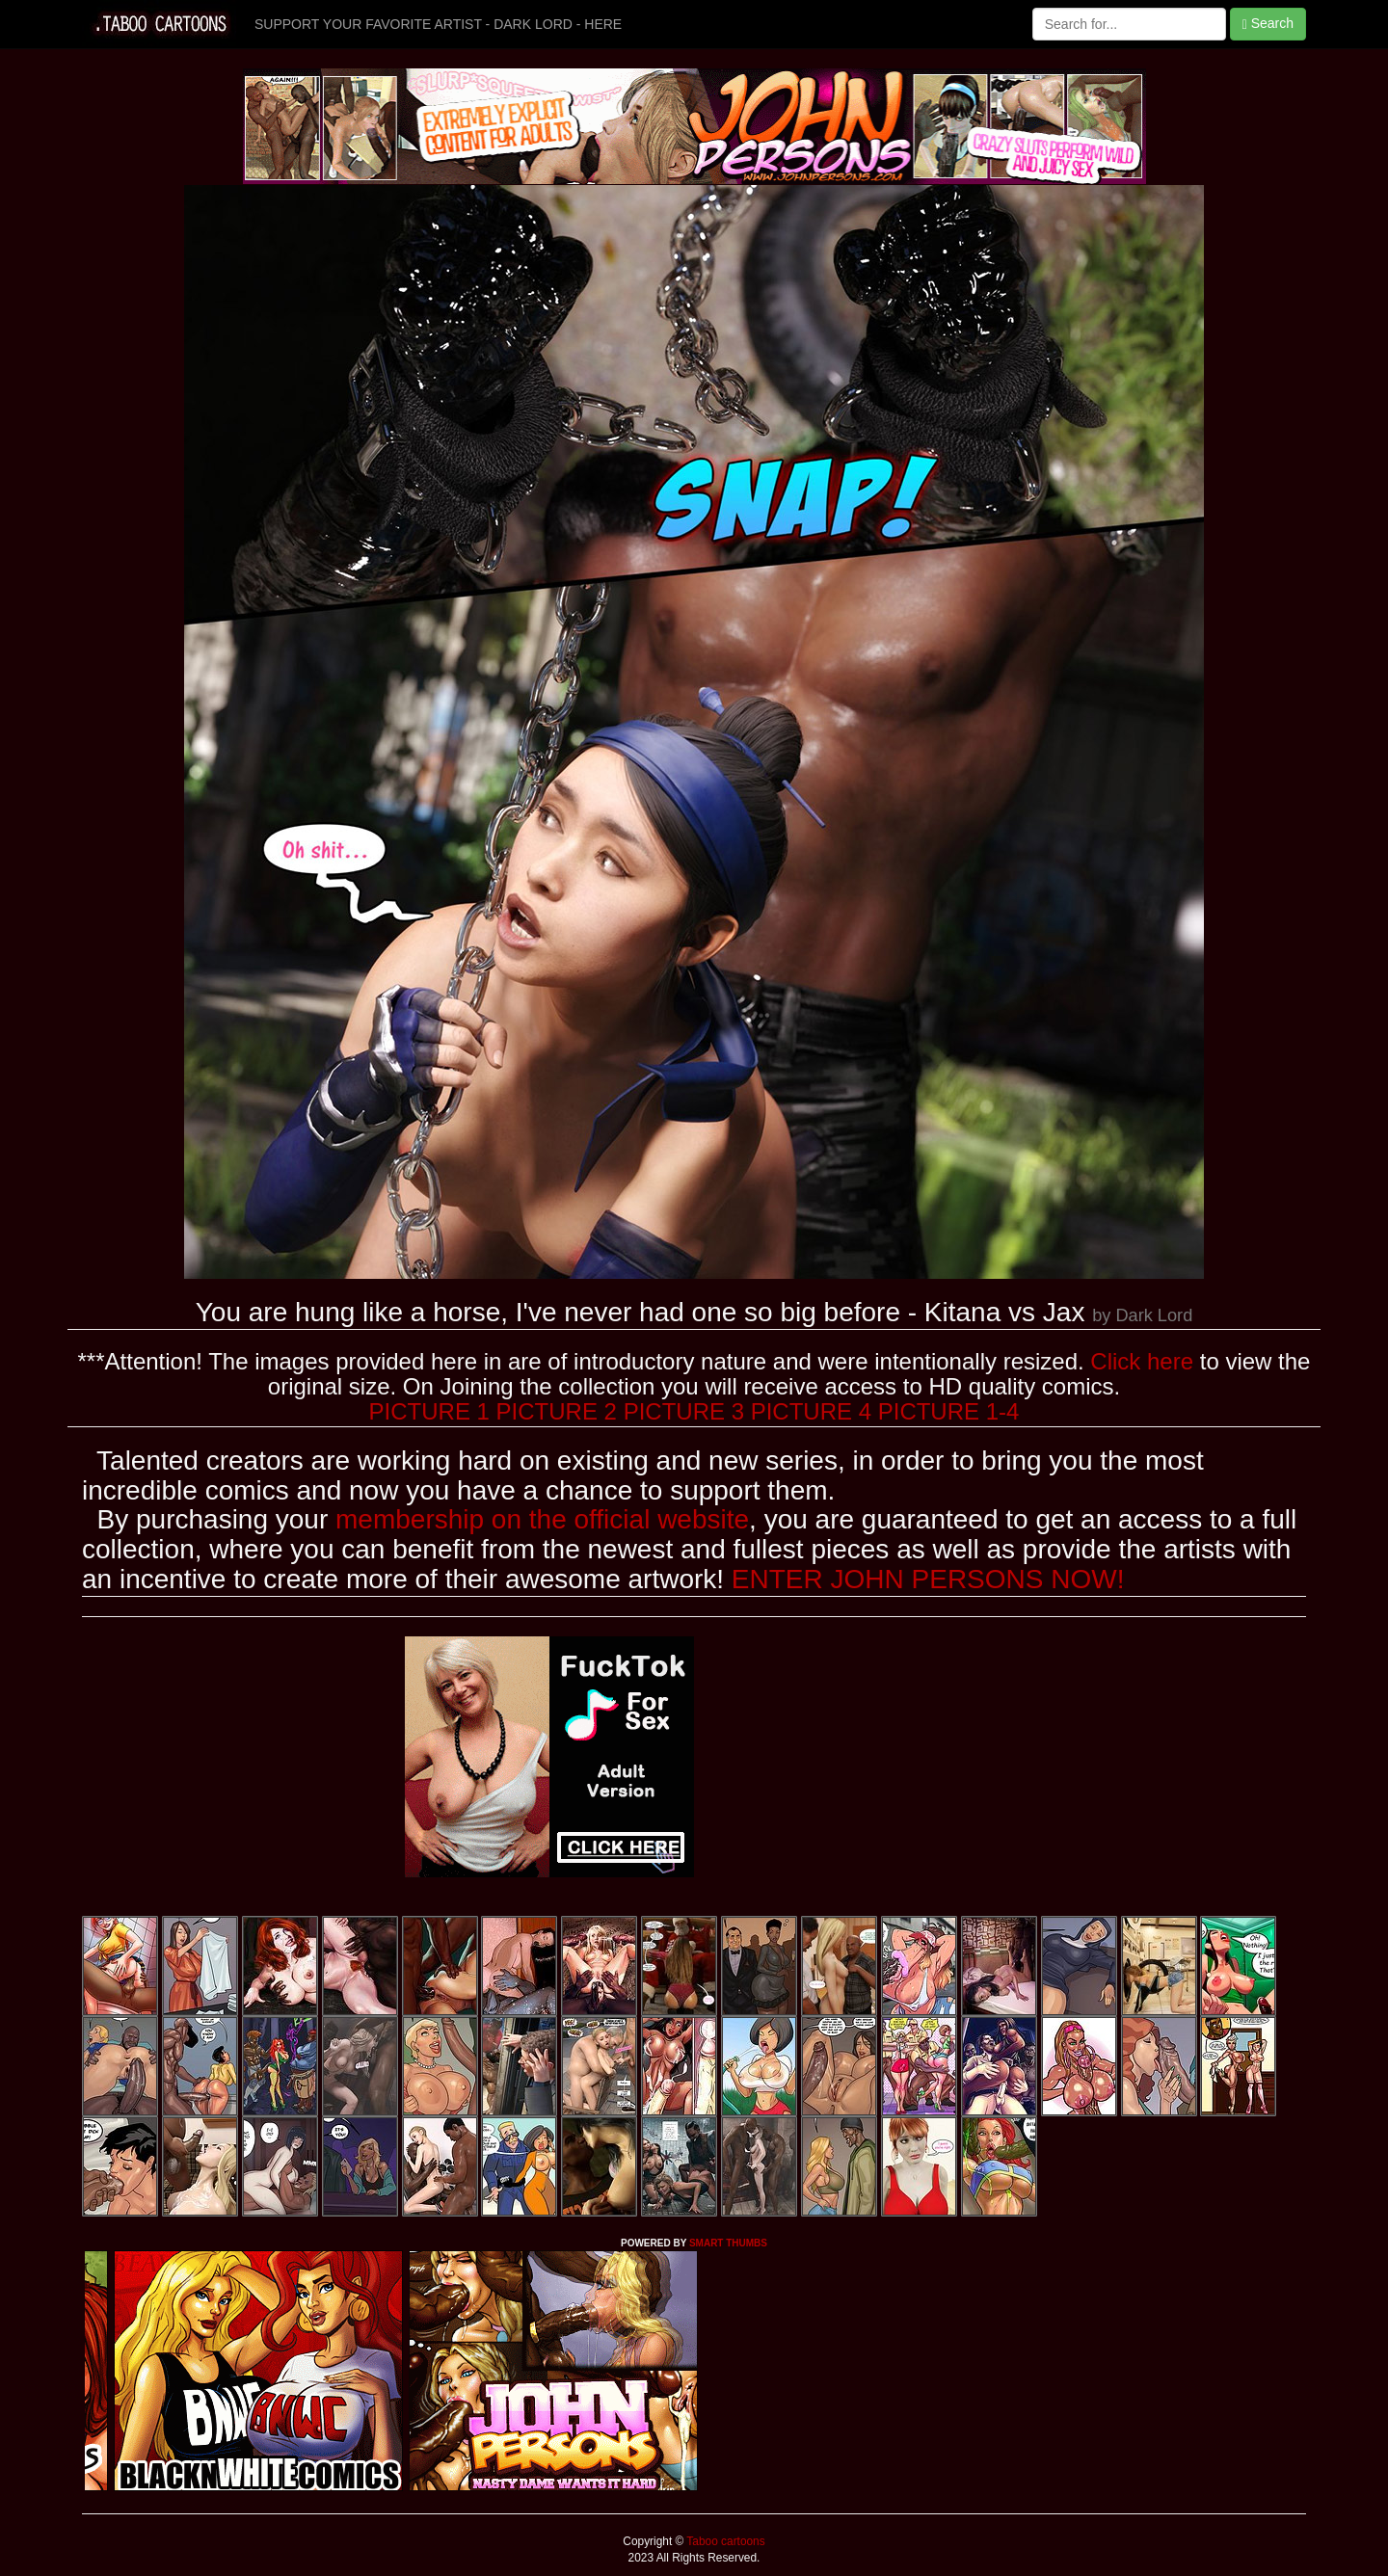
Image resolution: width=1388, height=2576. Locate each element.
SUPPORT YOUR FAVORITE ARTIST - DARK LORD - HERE (438, 24)
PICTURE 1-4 (949, 1411)
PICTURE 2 (556, 1411)
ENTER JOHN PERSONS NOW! (928, 1579)
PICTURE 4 (811, 1411)
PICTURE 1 (429, 1411)
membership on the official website (542, 1519)
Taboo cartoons (723, 2541)
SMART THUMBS (728, 2243)
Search (1268, 23)
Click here (1141, 1361)
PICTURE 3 (684, 1411)
